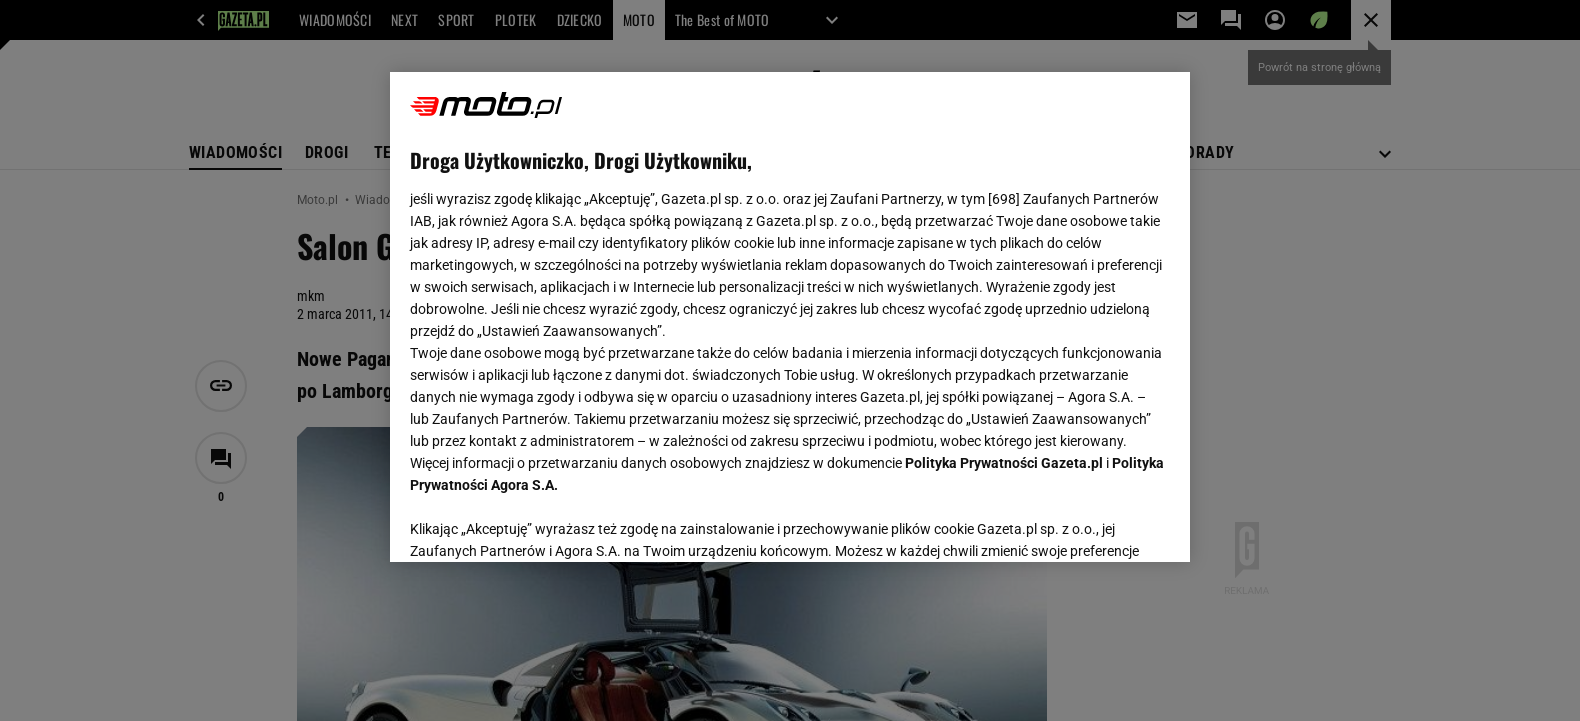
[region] (790, 317)
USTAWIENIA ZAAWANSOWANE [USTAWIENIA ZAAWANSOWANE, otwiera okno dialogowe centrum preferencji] (540, 522)
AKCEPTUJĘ (1102, 523)
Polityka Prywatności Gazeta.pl (1004, 463)
